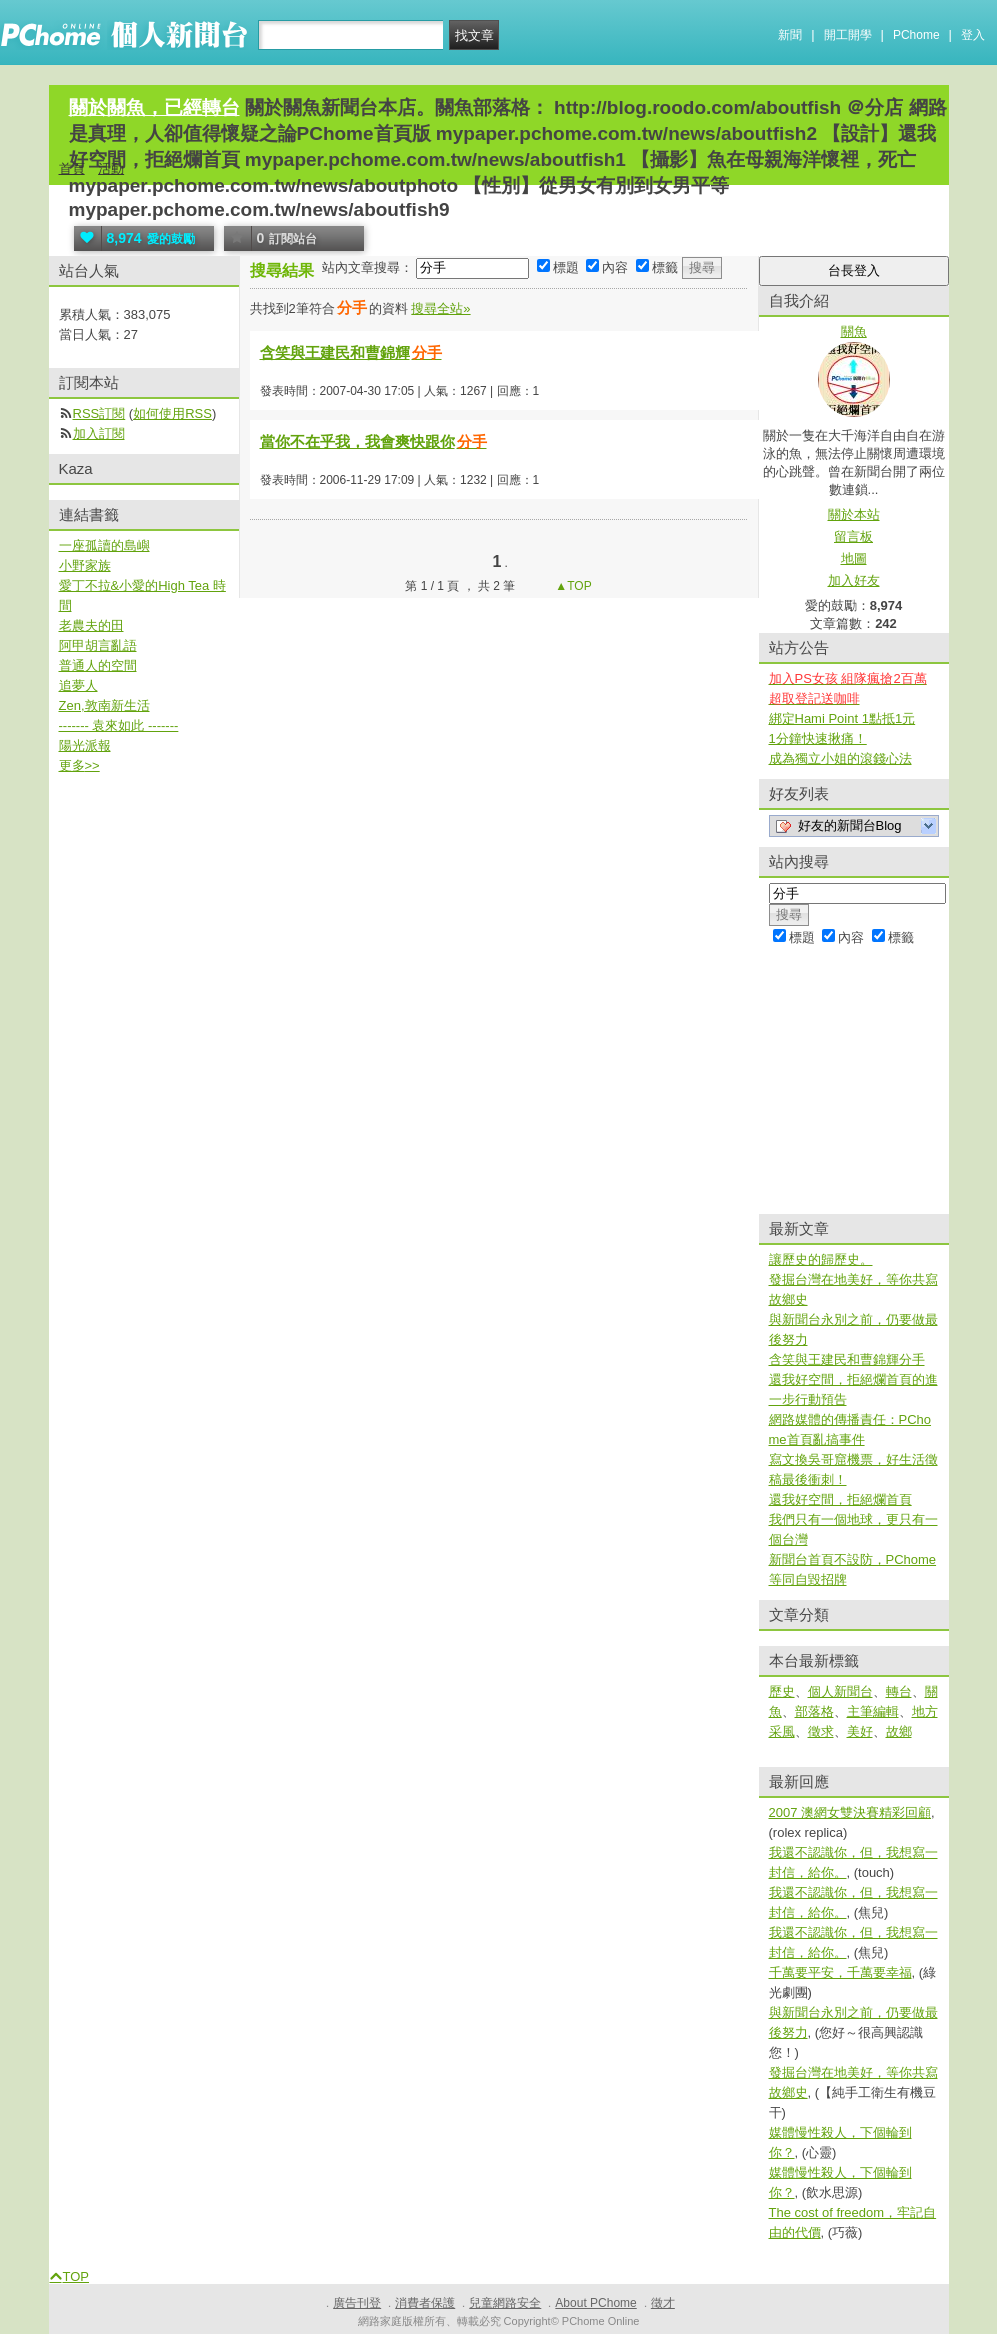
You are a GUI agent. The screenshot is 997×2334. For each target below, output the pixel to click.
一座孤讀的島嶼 (104, 545)
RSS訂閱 (99, 413)
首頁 (72, 168)
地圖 (854, 558)
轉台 (899, 1691)
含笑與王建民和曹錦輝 (352, 352)
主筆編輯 (873, 1711)
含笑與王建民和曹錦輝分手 (847, 1359)
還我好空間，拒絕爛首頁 (840, 1499)
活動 (111, 168)
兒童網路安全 (505, 2303)
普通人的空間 (98, 665)
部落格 (814, 1711)
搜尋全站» (440, 308)
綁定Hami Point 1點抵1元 (842, 718)
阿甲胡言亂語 (98, 645)
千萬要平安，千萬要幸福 (840, 1972)
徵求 (821, 1731)
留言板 (853, 536)
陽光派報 (85, 745)
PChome (916, 35)
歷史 (782, 1691)
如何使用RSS (172, 413)
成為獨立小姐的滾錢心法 (840, 758)
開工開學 (848, 35)
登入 (973, 35)
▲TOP (572, 586)
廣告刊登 (357, 2303)
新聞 (790, 35)
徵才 (663, 2303)
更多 (79, 765)
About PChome (595, 2303)
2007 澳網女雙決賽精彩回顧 (850, 1812)
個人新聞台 (840, 1691)
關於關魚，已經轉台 (154, 107)
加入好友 (854, 580)
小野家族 (85, 565)
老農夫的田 (91, 625)
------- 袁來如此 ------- (119, 725)
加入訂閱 (99, 433)
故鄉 (899, 1731)
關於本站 (854, 514)
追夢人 (78, 685)
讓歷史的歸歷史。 (821, 1259)
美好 (860, 1731)
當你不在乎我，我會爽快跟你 (374, 441)
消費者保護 (425, 2303)
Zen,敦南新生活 (104, 705)
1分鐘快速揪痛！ (818, 738)
